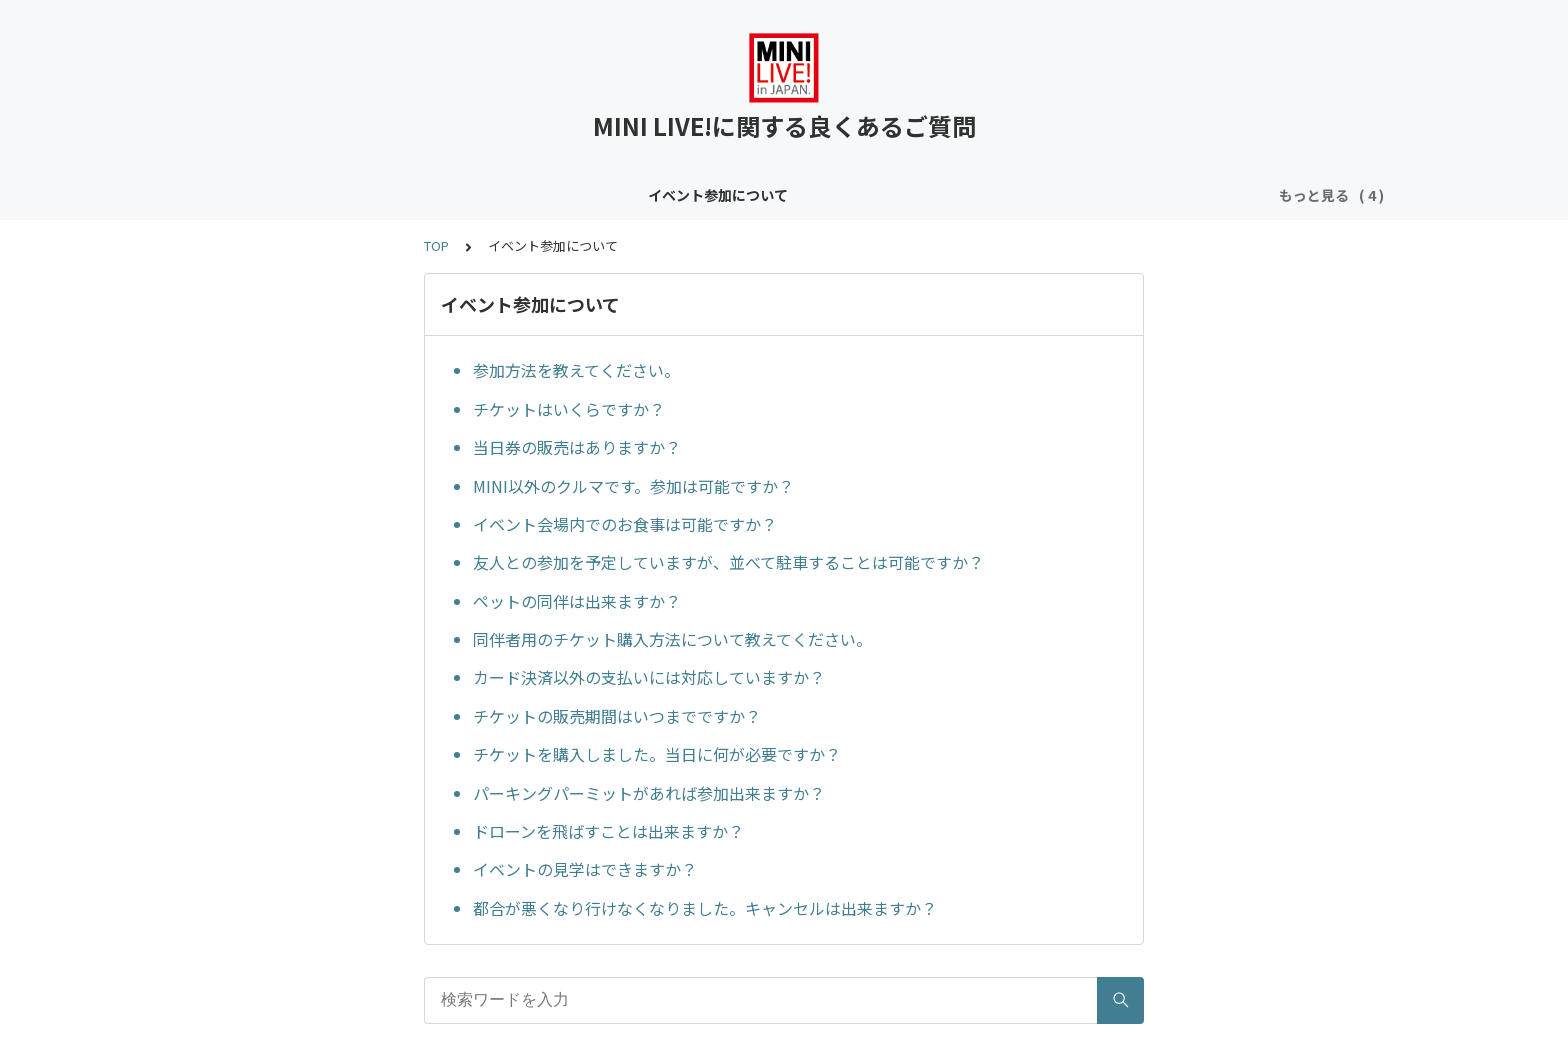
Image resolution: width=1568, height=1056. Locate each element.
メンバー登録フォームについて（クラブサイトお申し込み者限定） (963, 195)
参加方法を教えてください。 (576, 370)
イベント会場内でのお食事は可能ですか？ (625, 524)
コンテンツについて (494, 195)
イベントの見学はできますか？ (585, 869)
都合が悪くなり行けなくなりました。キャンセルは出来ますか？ (705, 908)
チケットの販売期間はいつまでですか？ (617, 716)
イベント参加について (333, 195)
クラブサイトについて (655, 195)
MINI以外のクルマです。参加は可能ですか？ (633, 486)
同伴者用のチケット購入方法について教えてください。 (672, 639)
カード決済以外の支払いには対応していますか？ (649, 677)
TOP (436, 245)
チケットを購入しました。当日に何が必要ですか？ (657, 754)
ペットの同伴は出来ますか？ (577, 601)
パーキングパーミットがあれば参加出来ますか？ (649, 793)
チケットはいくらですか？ (569, 409)
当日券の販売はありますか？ (577, 447)
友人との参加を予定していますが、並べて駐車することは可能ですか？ (728, 562)
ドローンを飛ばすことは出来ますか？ (608, 831)
